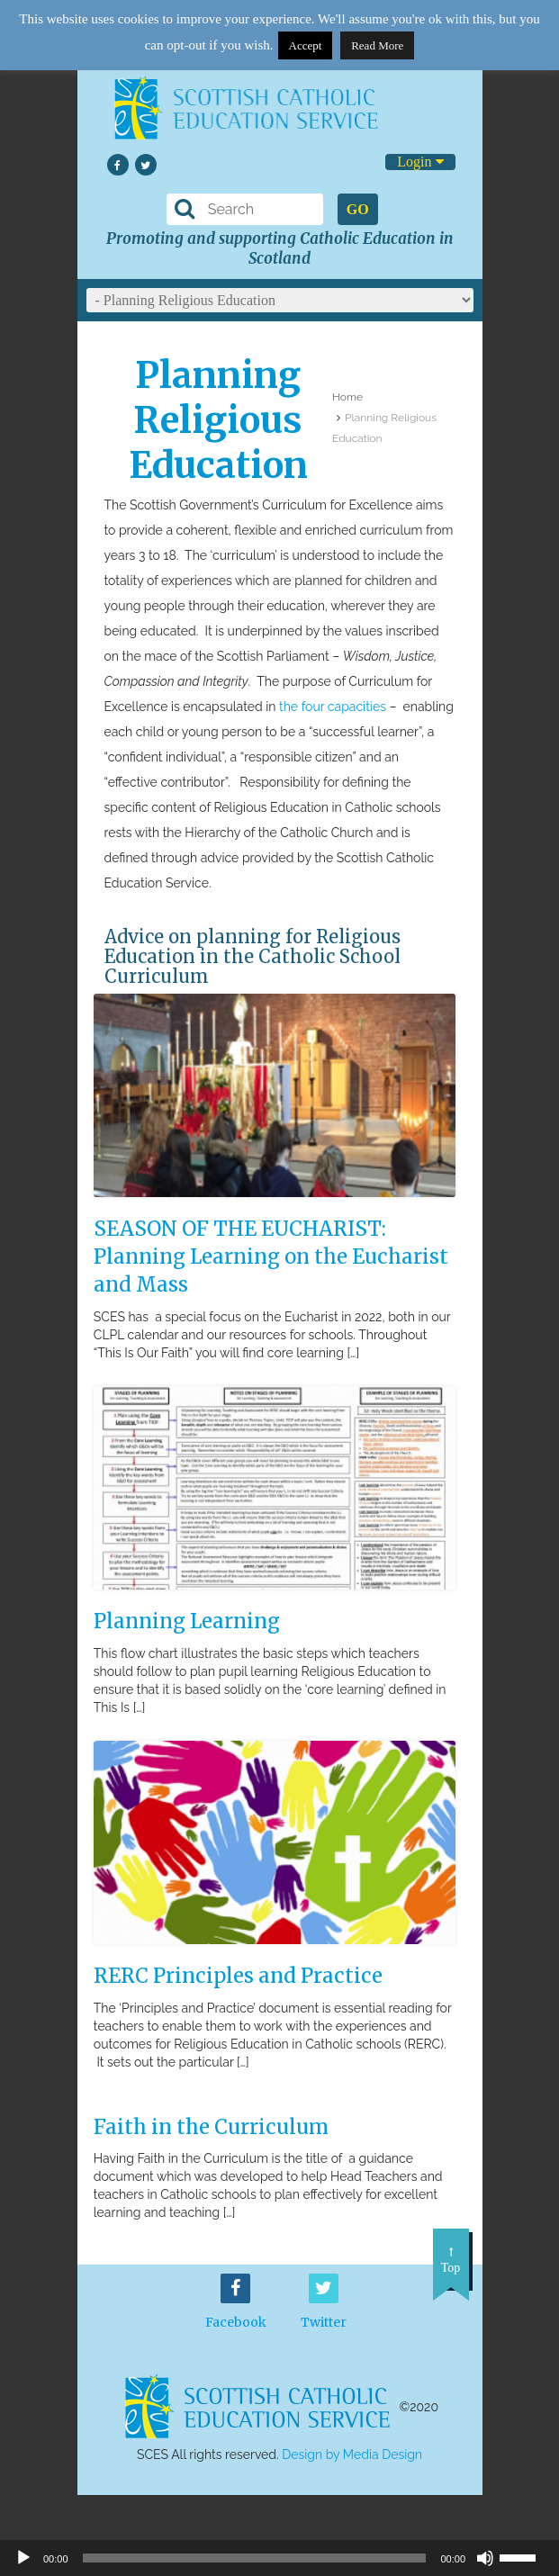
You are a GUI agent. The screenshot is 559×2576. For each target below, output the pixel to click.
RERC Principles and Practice (238, 1975)
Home (347, 397)
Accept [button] (305, 45)
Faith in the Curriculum (211, 2126)
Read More (377, 45)
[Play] (23, 2558)
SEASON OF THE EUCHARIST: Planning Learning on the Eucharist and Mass (271, 1256)
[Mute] (485, 2558)
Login (420, 161)
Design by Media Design (352, 2454)
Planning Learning (187, 1621)
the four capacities (332, 706)
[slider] (525, 2556)
